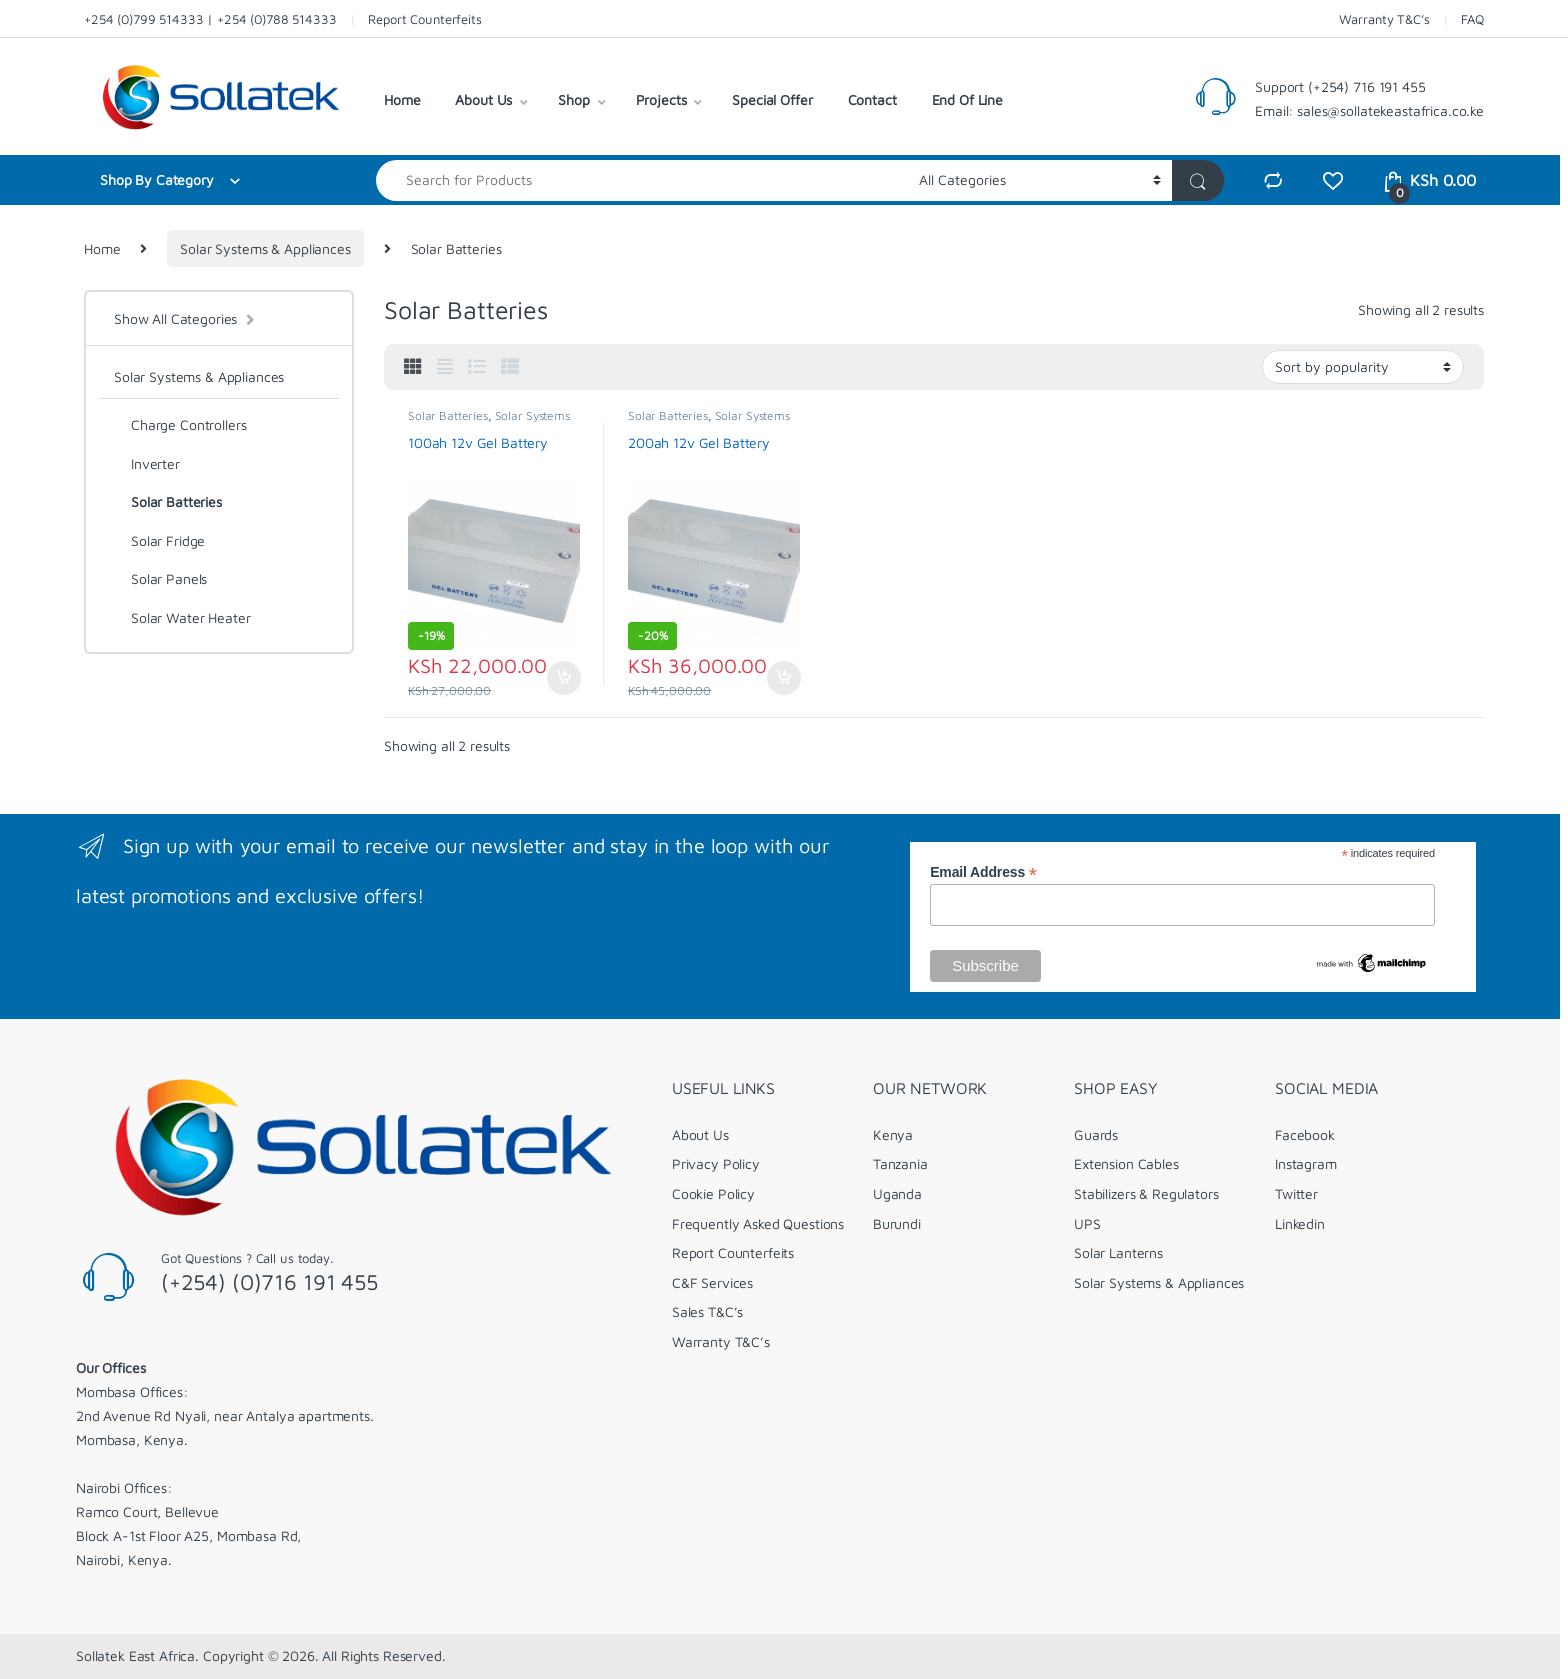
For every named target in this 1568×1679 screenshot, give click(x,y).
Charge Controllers (180, 425)
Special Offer (772, 99)
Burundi (897, 1223)
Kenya (893, 1134)
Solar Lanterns (1118, 1252)
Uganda (897, 1193)
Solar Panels (160, 579)
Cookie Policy (713, 1193)
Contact (872, 99)
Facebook (1305, 1134)
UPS (1087, 1223)
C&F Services (712, 1282)
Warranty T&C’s (1384, 19)
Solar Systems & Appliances (265, 248)
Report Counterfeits (424, 19)
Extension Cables (1126, 1163)
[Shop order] (1363, 367)
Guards (1096, 1134)
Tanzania (900, 1163)
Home (402, 99)
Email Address (983, 872)
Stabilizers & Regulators (1146, 1193)
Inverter (147, 464)
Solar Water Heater (182, 618)
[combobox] (642, 180)
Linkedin (1300, 1223)
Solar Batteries (448, 415)
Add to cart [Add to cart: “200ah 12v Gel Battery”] (784, 678)
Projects (661, 99)
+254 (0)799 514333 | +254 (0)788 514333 (210, 19)
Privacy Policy (716, 1163)
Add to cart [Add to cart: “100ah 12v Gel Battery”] (564, 678)
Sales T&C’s (707, 1311)
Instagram (1306, 1163)
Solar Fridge (159, 541)
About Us (483, 99)
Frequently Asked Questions (758, 1223)
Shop (573, 99)
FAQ (1472, 19)
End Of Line (967, 99)
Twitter (1296, 1193)
